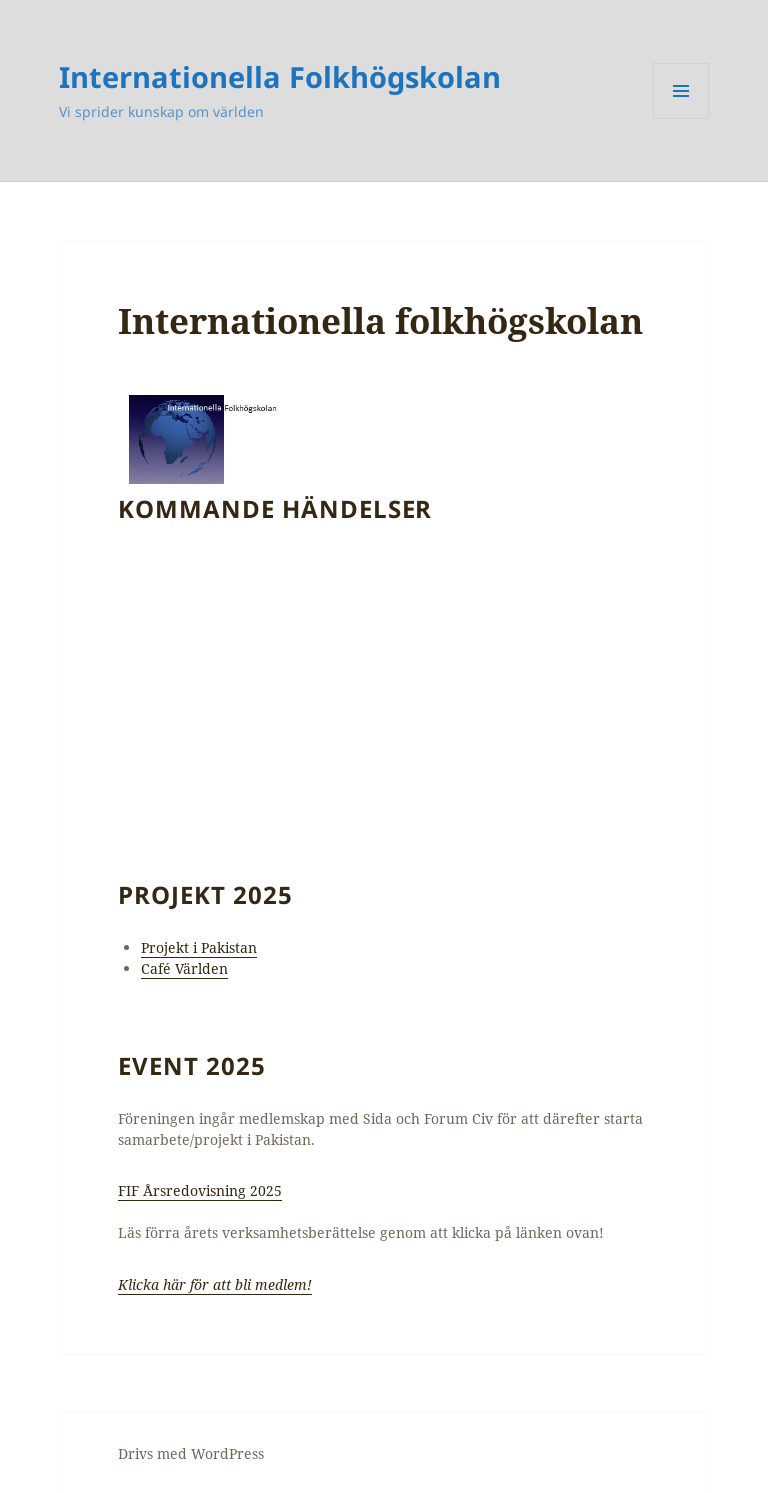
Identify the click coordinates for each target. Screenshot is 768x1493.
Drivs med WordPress (191, 1453)
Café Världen (184, 968)
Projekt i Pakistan (199, 947)
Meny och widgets (681, 118)
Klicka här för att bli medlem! (215, 1284)
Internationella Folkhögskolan (280, 76)
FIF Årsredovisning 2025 (200, 1190)
